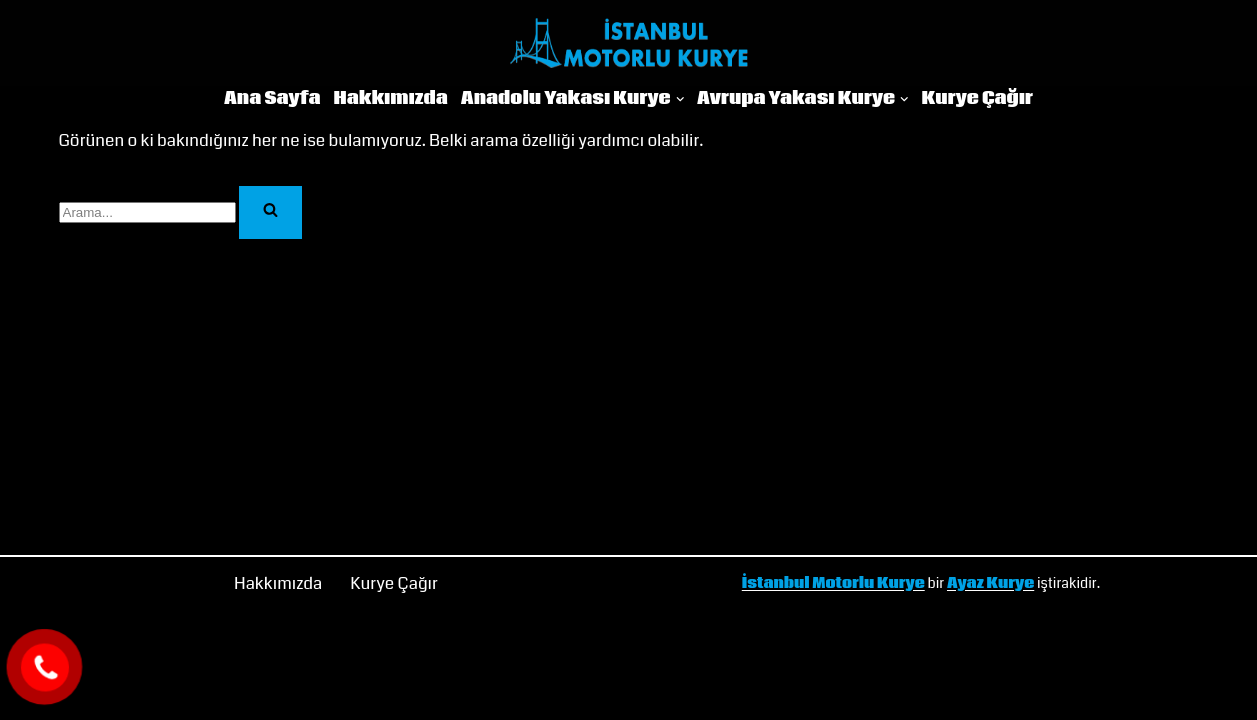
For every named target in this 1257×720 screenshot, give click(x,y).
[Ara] (147, 212)
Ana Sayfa (272, 99)
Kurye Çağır (977, 99)
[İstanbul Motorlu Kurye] (629, 43)
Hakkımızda (391, 99)
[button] (680, 99)
